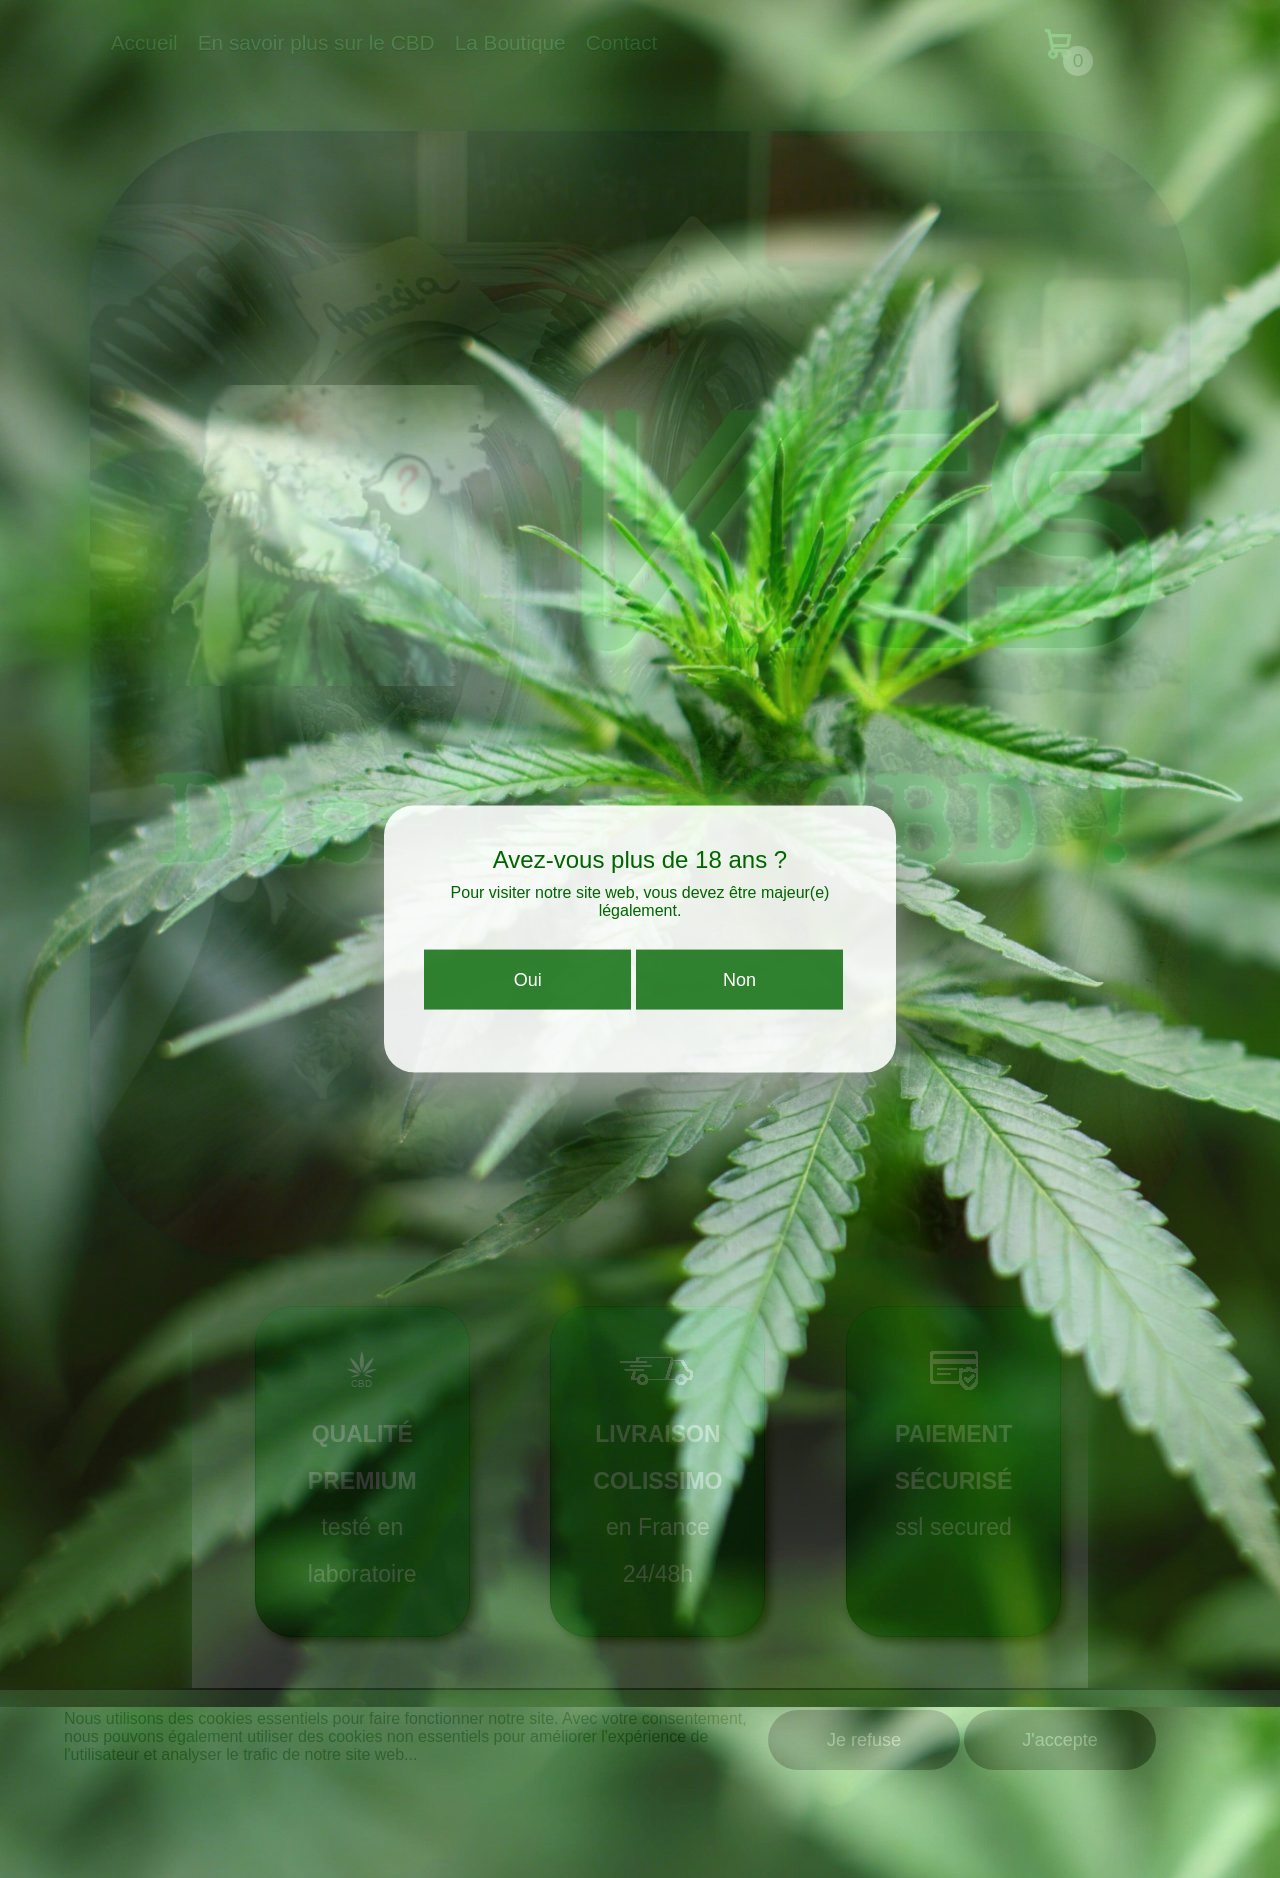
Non (739, 988)
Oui (528, 988)
